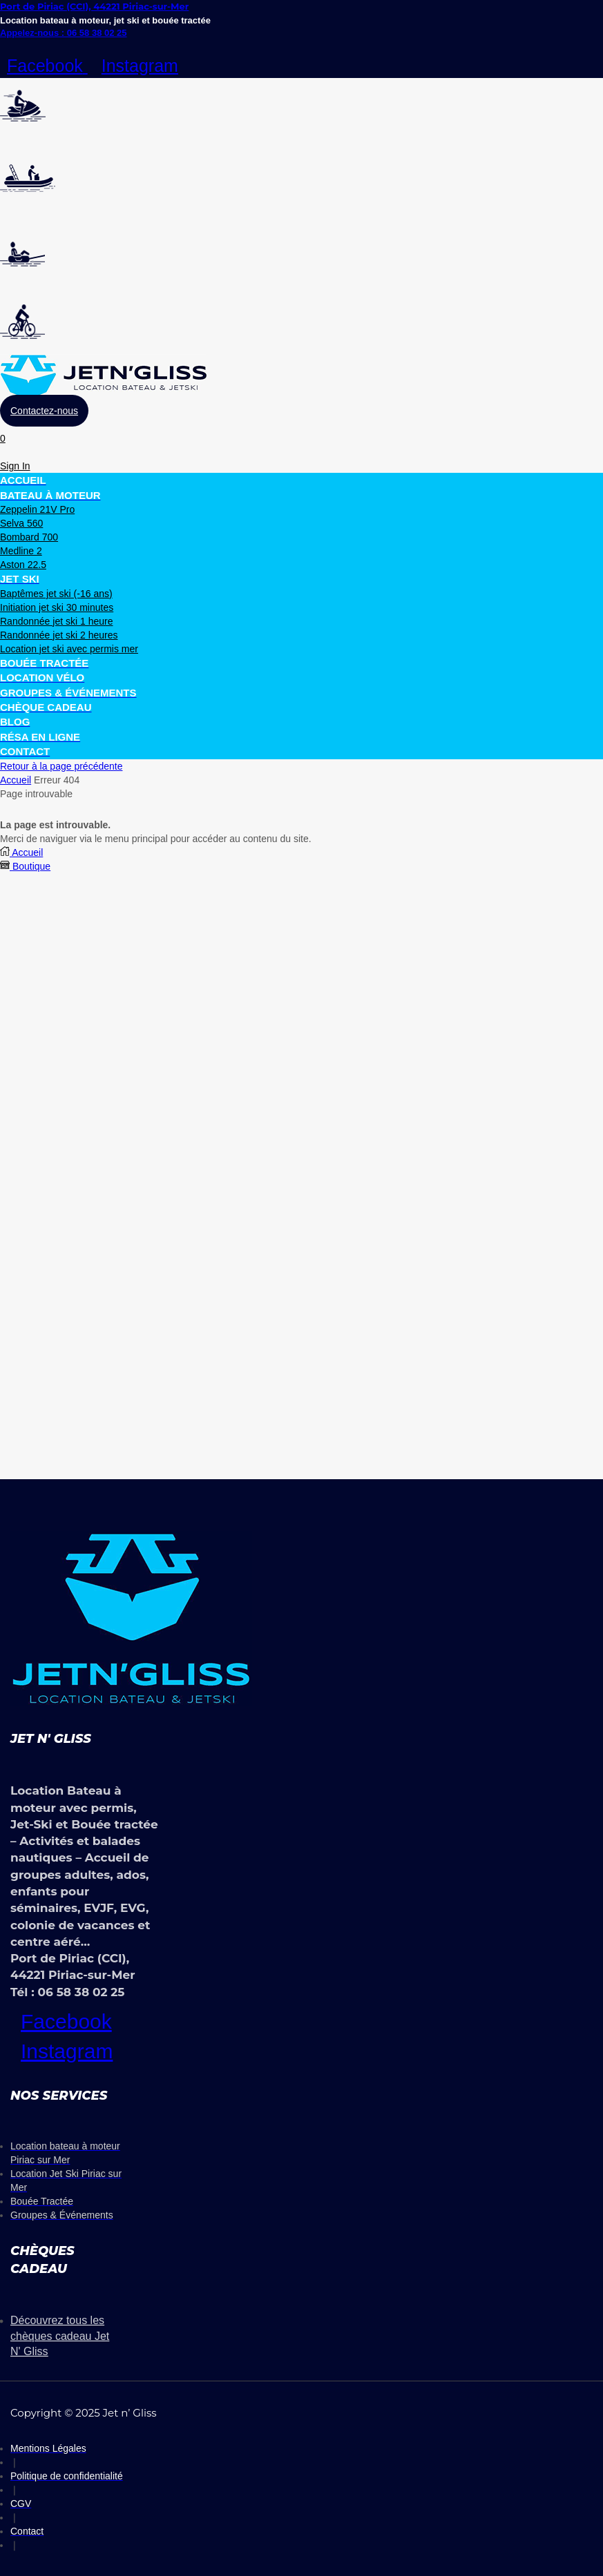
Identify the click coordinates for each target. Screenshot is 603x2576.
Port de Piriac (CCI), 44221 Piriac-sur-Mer (94, 6)
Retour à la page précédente (61, 766)
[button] (44, 411)
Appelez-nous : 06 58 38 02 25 (63, 33)
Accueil (15, 780)
